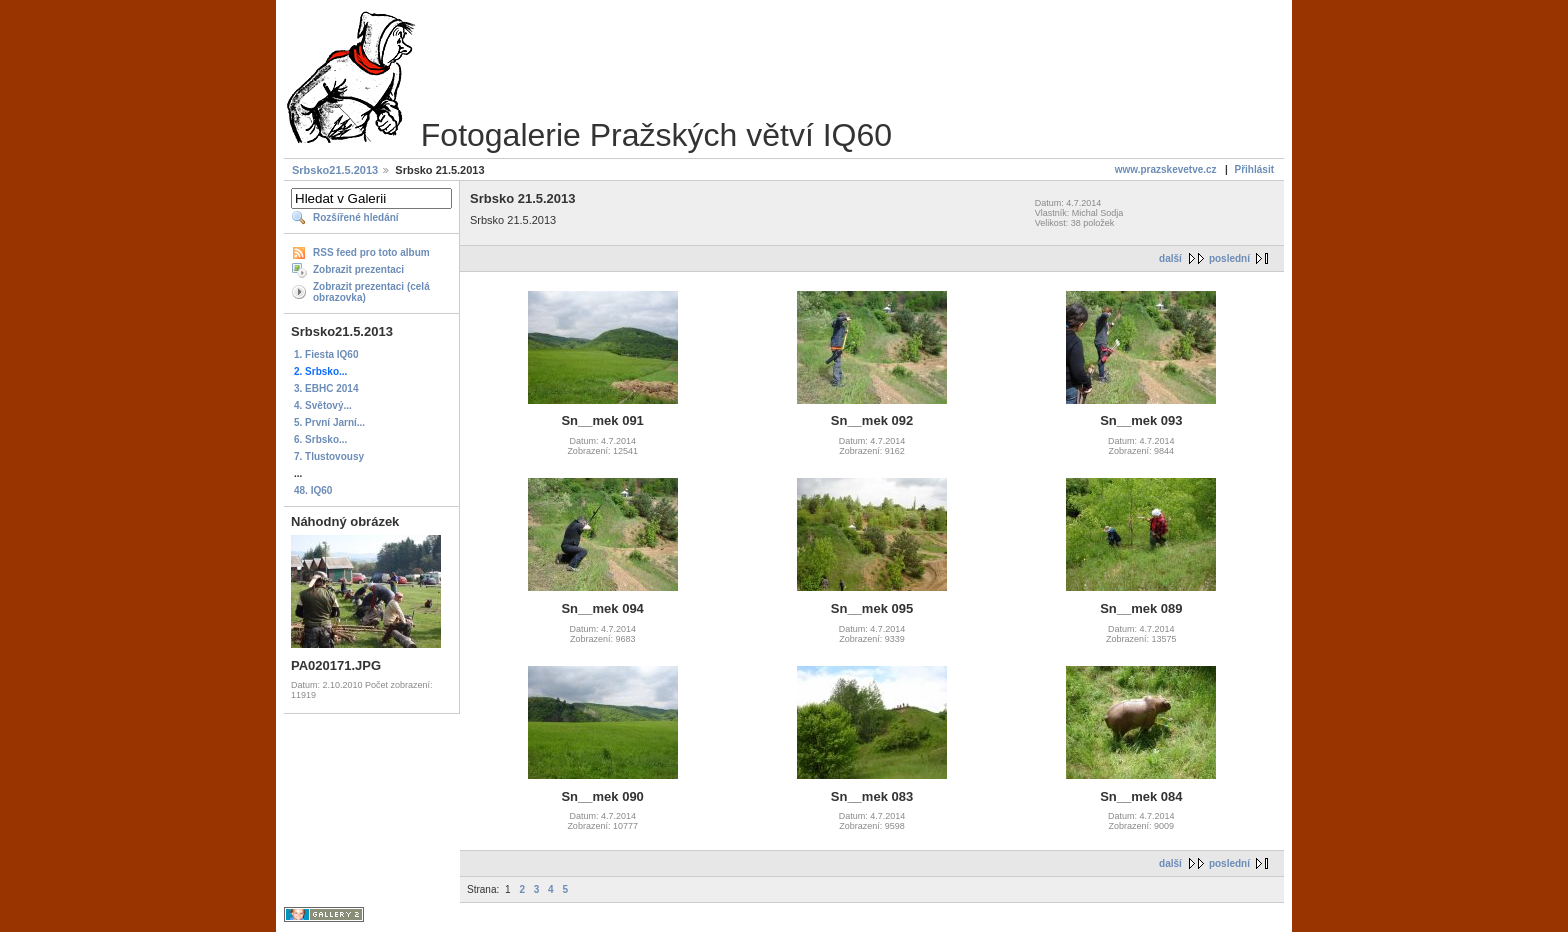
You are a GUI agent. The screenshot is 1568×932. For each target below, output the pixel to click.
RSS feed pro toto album (371, 252)
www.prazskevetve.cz (1166, 169)
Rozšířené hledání (356, 217)
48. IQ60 (313, 490)
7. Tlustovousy (329, 456)
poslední (1229, 258)
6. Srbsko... (320, 439)
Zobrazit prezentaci (358, 269)
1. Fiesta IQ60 (326, 354)
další (1170, 258)
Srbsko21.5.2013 (335, 170)
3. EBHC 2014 (326, 388)
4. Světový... (323, 405)
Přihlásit (1254, 169)
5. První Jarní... (329, 422)
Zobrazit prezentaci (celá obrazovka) (371, 292)
